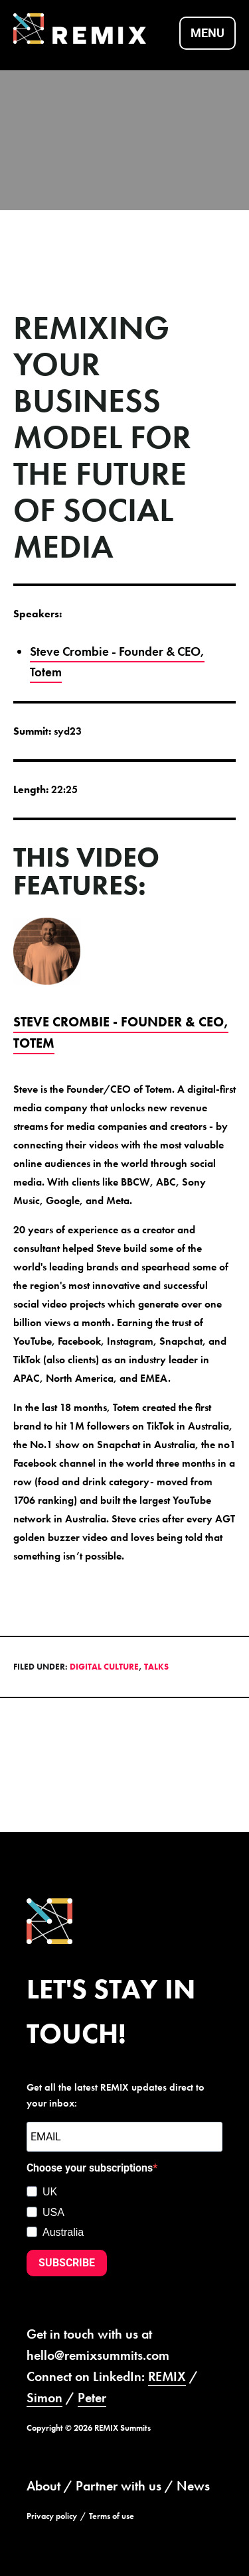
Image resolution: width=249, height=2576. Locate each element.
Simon (44, 2397)
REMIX (167, 2376)
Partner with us (118, 2485)
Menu (207, 33)
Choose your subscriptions (90, 2168)
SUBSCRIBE (67, 2262)
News (193, 2485)
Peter (92, 2397)
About (43, 2485)
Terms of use (111, 2516)
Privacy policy (52, 2516)
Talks (156, 1666)
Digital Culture (104, 1666)
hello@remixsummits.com (98, 2355)
